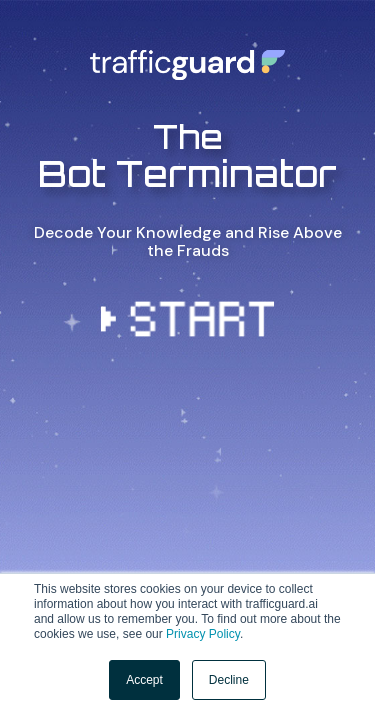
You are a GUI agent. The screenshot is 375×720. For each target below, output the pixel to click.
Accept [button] (144, 680)
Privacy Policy (203, 634)
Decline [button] (229, 680)
